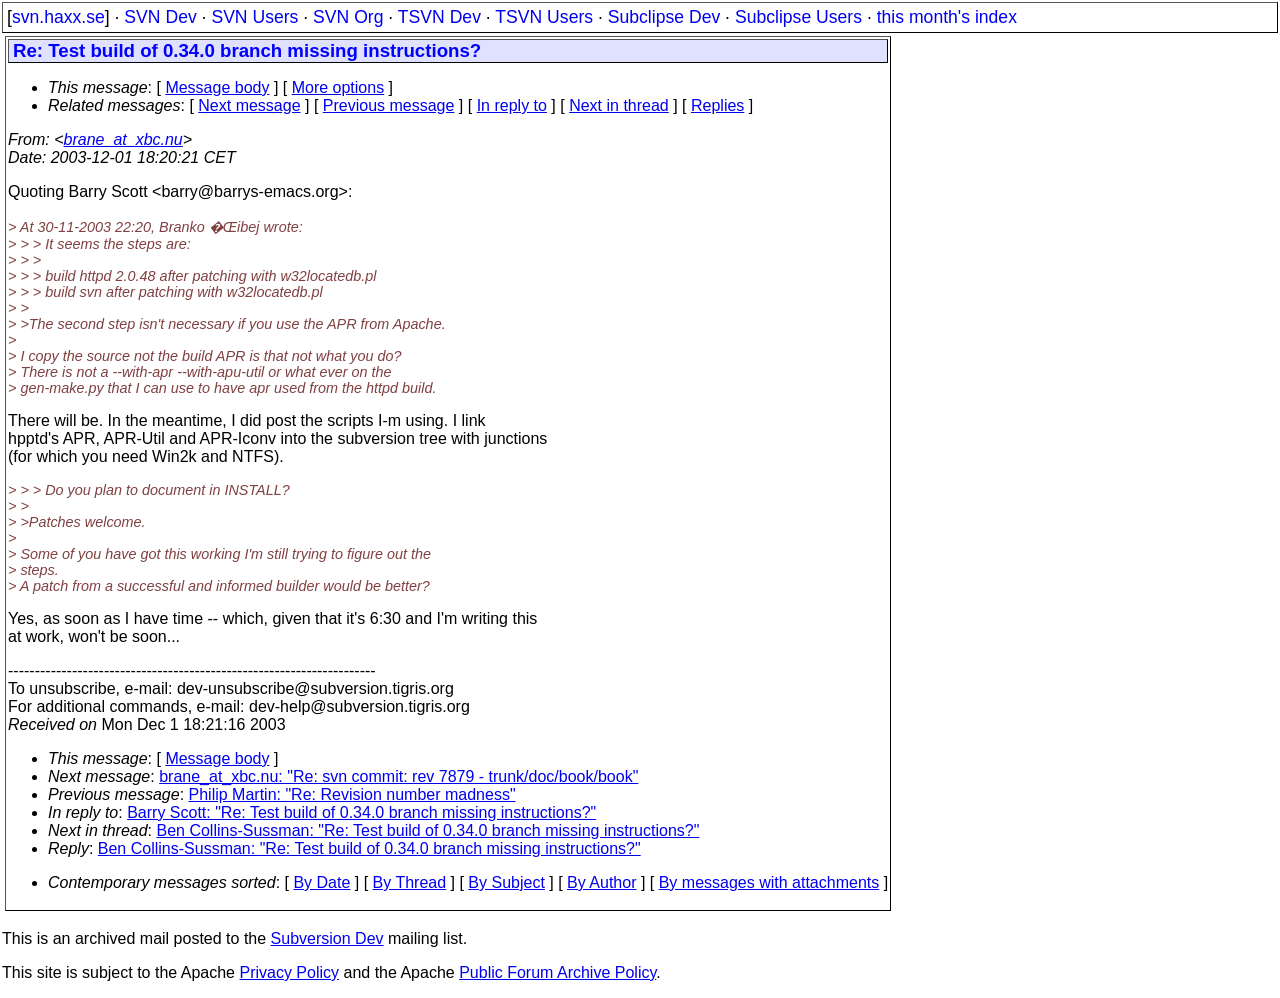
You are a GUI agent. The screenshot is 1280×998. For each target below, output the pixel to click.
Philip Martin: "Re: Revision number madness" (352, 794)
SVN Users (254, 17)
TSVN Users (544, 17)
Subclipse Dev (664, 17)
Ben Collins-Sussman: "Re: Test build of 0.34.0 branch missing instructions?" (428, 830)
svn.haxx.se (58, 17)
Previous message (389, 105)
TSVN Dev (439, 17)
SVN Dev (160, 17)
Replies (717, 105)
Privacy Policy (289, 972)
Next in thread (619, 105)
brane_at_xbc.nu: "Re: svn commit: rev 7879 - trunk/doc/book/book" (398, 776)
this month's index (947, 17)
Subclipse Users (798, 17)
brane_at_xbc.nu (123, 139)
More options (338, 87)
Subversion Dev (327, 938)
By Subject (506, 882)
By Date (321, 882)
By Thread (410, 882)
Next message (249, 105)
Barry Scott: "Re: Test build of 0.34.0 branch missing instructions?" (361, 812)
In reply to (512, 105)
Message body (217, 87)
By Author (601, 882)
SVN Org (348, 17)
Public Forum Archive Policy (557, 972)
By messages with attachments (769, 882)
